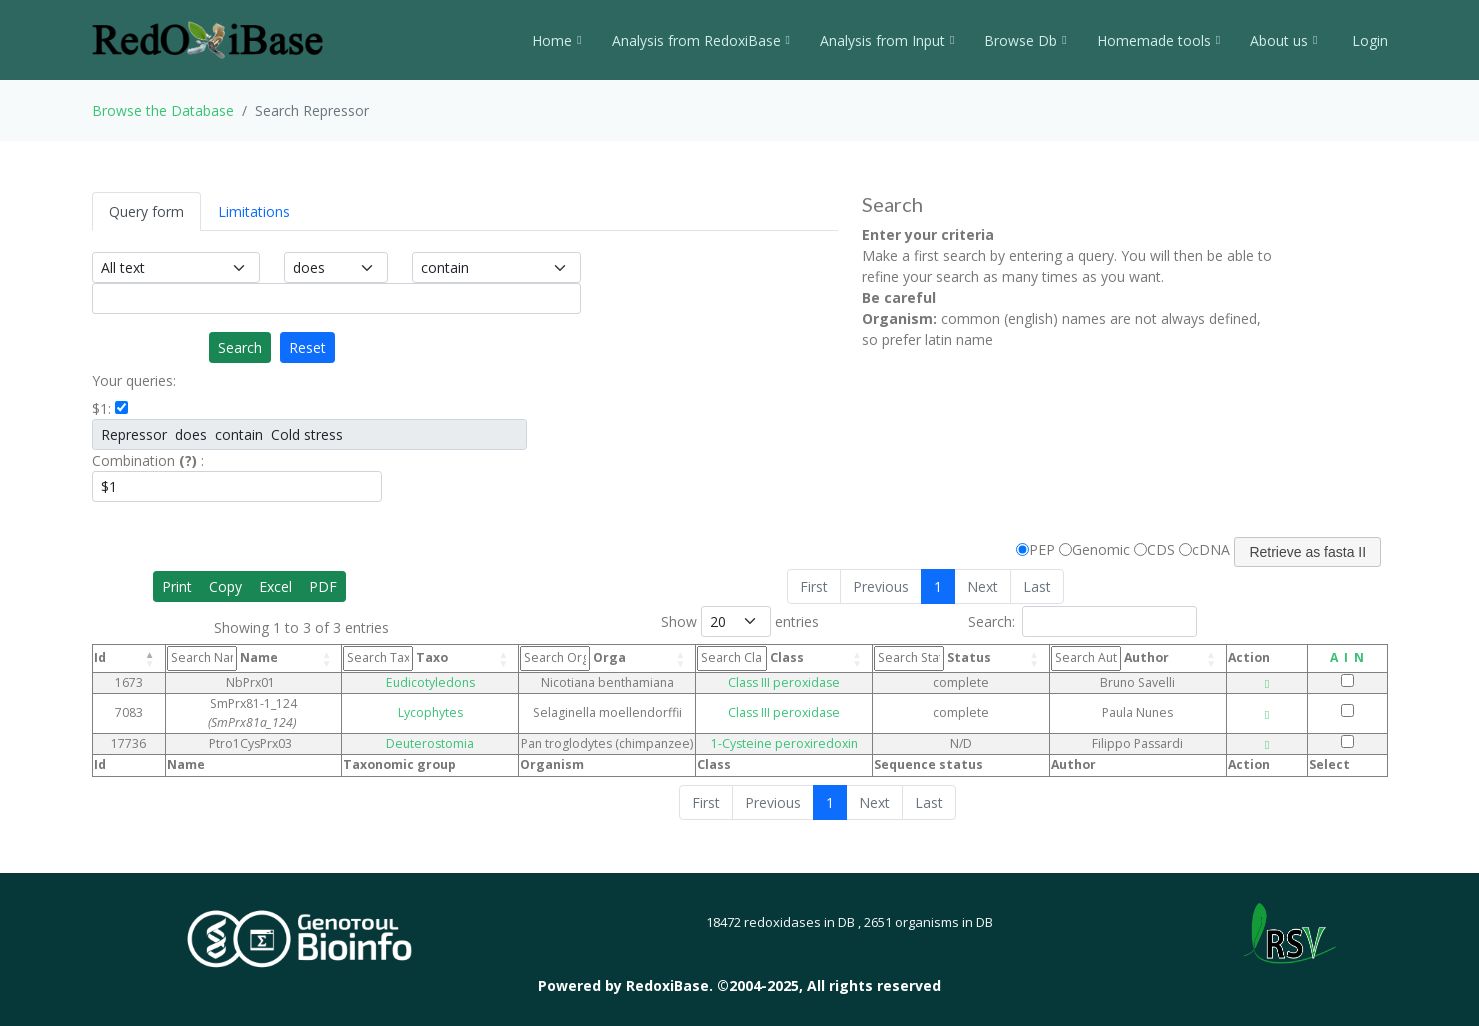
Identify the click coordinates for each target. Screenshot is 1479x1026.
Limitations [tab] (254, 211)
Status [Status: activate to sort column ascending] (959, 658)
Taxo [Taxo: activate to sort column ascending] (432, 658)
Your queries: (134, 380)
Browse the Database (163, 110)
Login (1368, 40)
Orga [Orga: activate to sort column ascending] (585, 658)
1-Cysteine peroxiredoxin (814, 725)
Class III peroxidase (815, 682)
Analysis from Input (887, 40)
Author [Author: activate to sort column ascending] (1126, 658)
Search (240, 347)
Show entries (740, 621)
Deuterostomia (454, 725)
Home (556, 40)
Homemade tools (1158, 40)
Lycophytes (454, 703)
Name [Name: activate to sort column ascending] (226, 658)
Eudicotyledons (454, 682)
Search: (1082, 621)
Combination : (148, 460)
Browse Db (1025, 40)
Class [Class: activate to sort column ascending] (784, 658)
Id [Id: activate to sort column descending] (100, 657)
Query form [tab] (146, 211)
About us (1283, 40)
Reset (307, 347)
